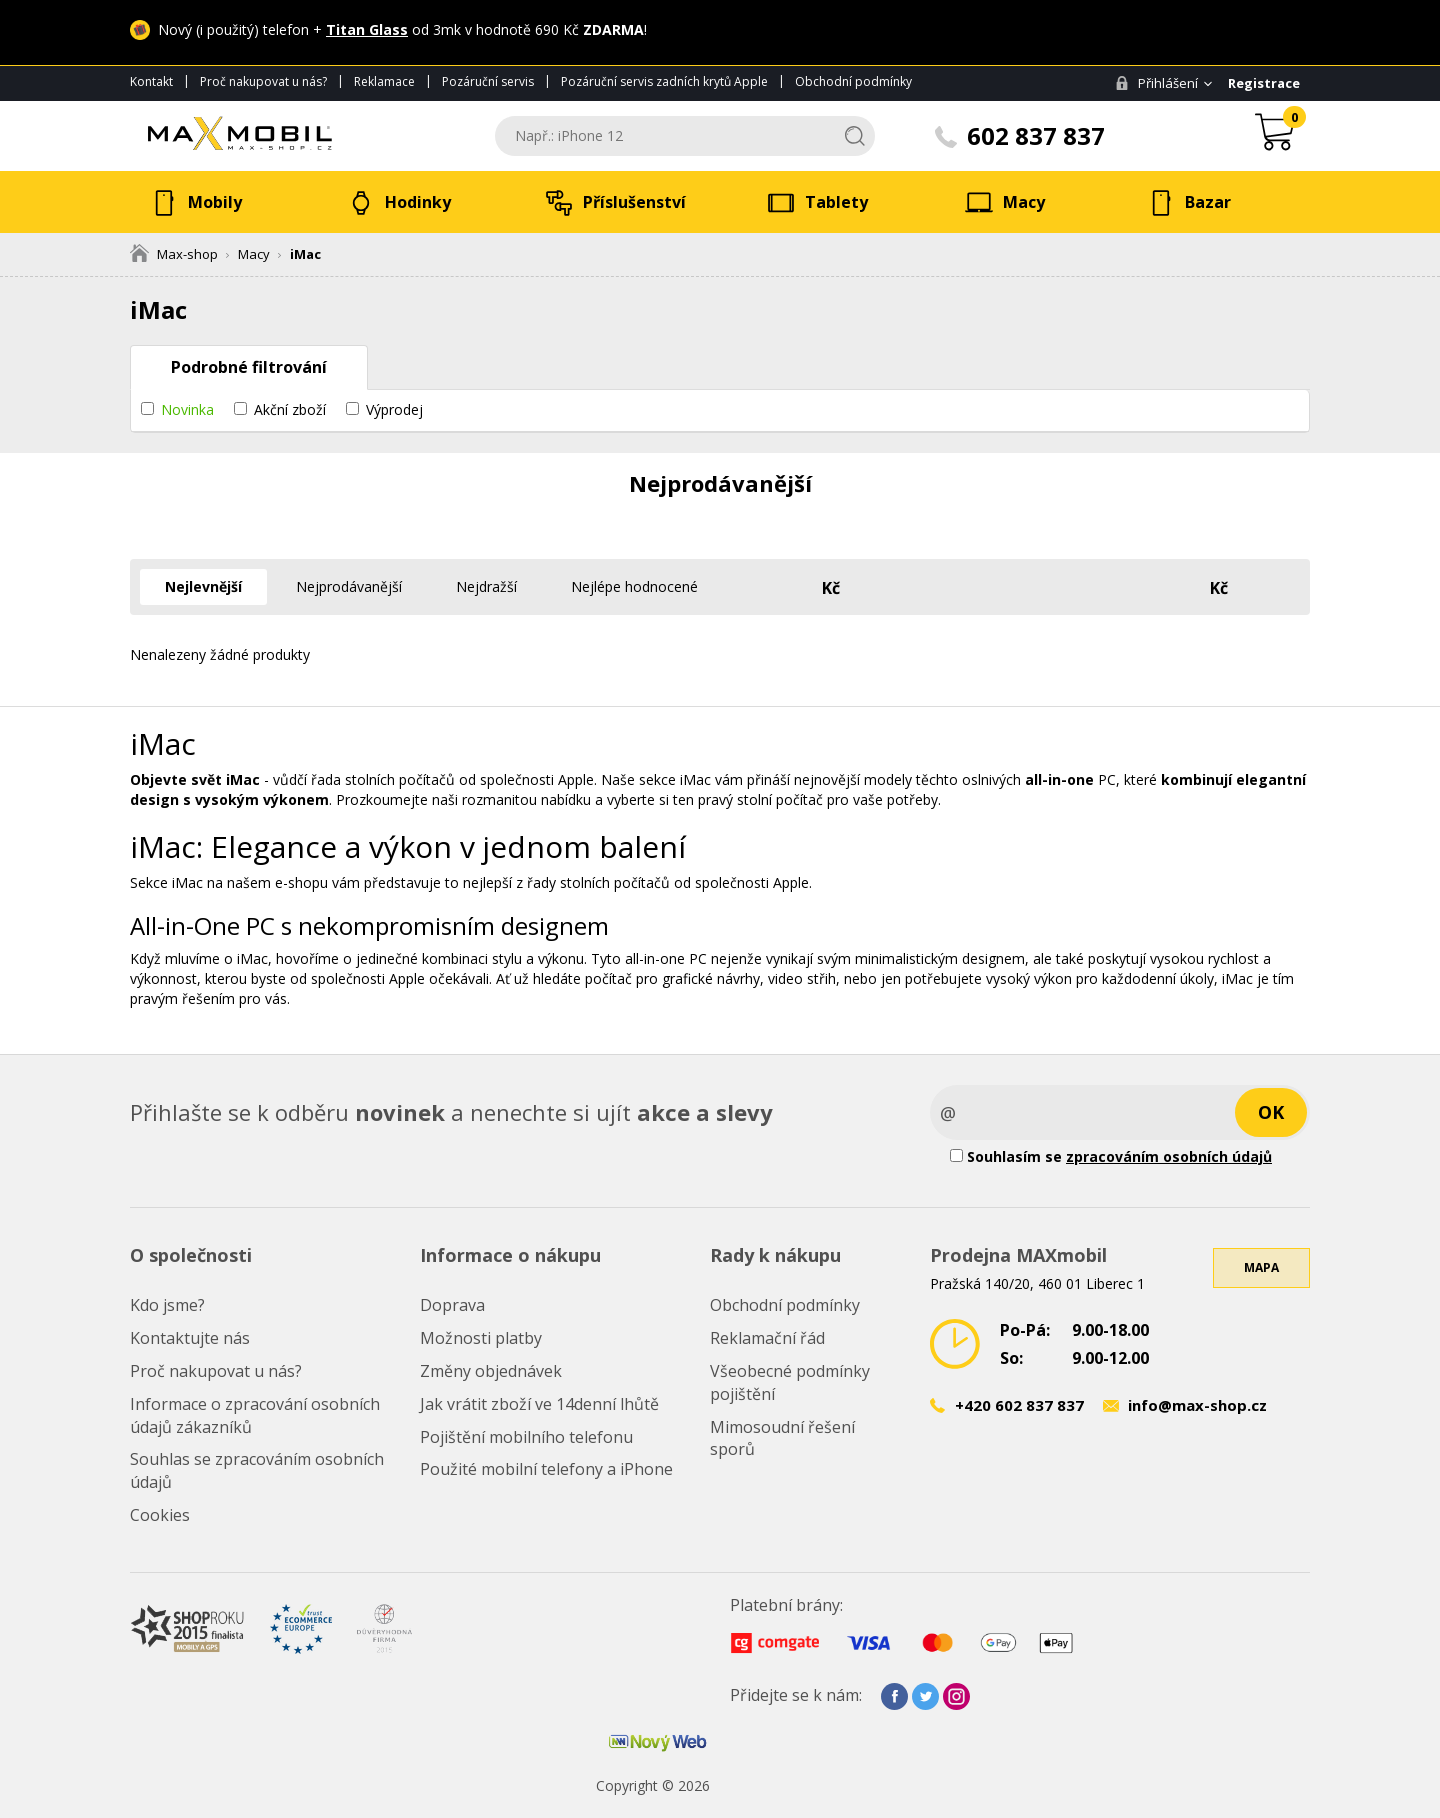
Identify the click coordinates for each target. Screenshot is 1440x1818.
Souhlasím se (1111, 1156)
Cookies (160, 1515)
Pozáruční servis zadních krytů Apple (664, 81)
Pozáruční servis (488, 81)
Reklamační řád (767, 1338)
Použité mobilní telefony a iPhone (546, 1469)
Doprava (452, 1305)
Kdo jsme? (167, 1305)
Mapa (1261, 1267)
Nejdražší (486, 586)
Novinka (187, 409)
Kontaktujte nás (190, 1338)
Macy (254, 254)
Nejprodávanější (349, 586)
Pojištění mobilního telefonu (526, 1437)
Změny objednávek (491, 1371)
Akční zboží (290, 409)
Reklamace (384, 81)
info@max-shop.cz (1197, 1405)
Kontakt (151, 81)
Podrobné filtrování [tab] (249, 367)
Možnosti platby (481, 1338)
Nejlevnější (203, 586)
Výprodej (394, 409)
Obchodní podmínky (853, 81)
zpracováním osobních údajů (1169, 1156)
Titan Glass (367, 29)
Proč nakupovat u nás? (263, 81)
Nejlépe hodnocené (634, 586)
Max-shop (174, 254)
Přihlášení (1156, 83)
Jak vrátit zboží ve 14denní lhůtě (539, 1404)
